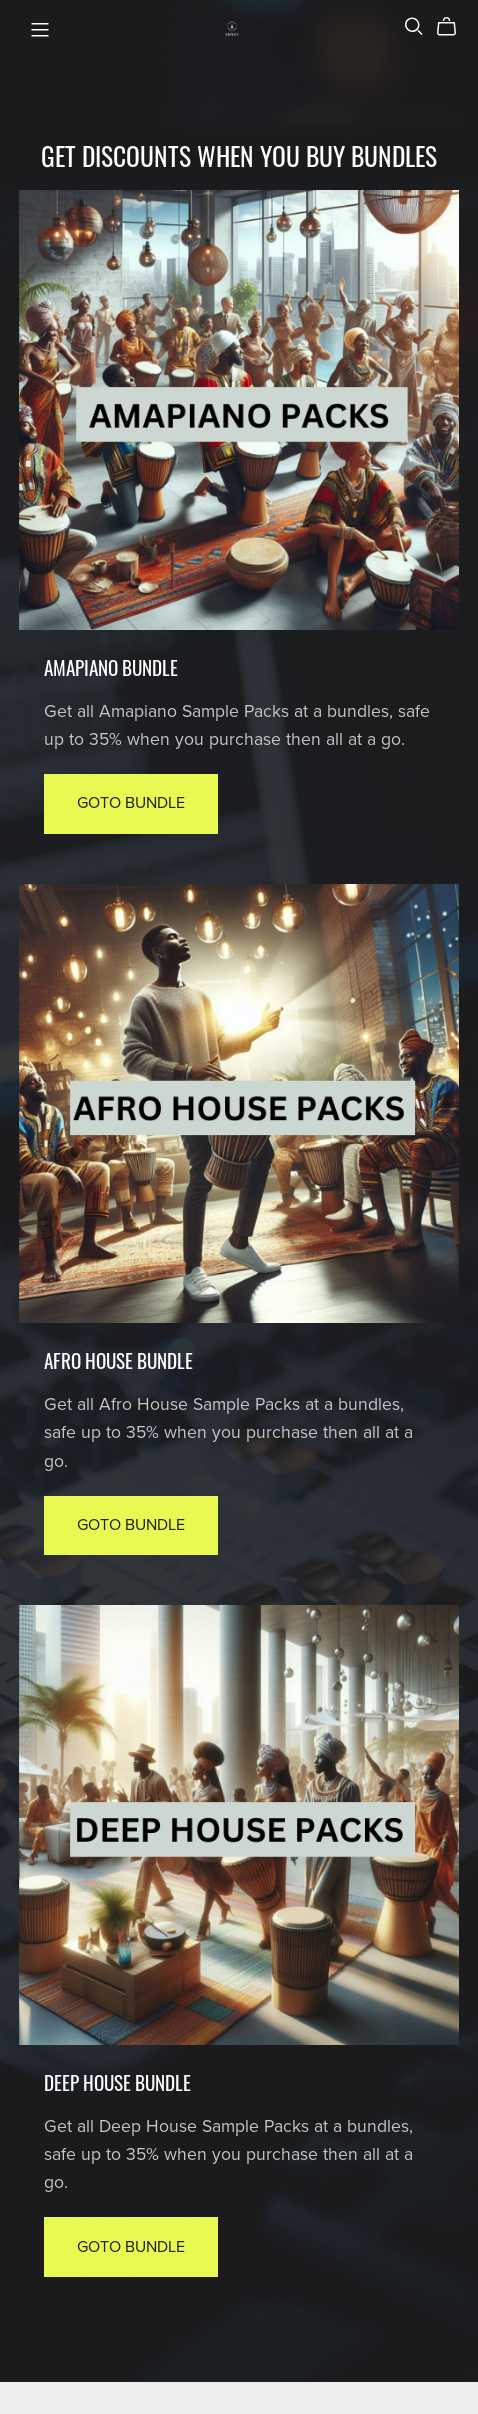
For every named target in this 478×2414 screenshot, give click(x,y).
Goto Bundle (131, 803)
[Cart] (454, 27)
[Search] (414, 26)
